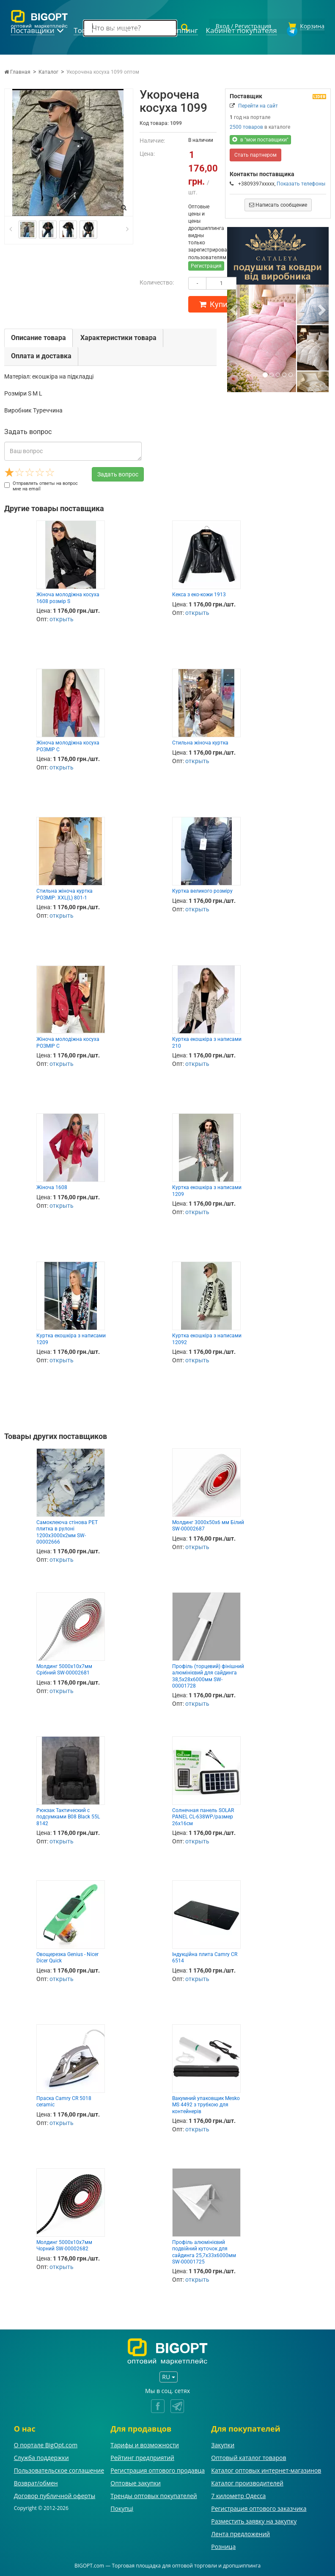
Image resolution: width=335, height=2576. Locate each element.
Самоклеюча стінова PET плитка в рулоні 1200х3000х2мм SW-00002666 (67, 1531)
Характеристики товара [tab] (118, 336)
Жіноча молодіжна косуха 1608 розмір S (67, 596)
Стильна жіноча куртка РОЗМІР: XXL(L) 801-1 (64, 893)
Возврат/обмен (36, 2482)
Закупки (222, 2444)
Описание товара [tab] (38, 336)
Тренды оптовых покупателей (153, 2494)
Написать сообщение (278, 204)
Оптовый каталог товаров (248, 2456)
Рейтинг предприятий (142, 2456)
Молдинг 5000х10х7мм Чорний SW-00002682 (64, 2244)
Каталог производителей (247, 2482)
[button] (234, 308)
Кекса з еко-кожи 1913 (199, 593)
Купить (217, 303)
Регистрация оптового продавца (157, 2469)
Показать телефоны (301, 182)
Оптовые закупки (135, 2482)
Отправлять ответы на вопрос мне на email (41, 484)
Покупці (121, 2507)
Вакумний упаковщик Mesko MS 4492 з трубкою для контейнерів (206, 2103)
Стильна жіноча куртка (200, 741)
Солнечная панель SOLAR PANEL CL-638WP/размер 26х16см (203, 1815)
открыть (61, 617)
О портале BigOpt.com (45, 2444)
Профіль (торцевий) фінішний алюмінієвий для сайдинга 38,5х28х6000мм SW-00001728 (208, 1675)
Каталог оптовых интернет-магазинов (266, 2469)
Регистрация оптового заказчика (258, 2507)
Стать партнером (255, 154)
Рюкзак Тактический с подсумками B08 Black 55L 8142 (68, 1815)
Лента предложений (240, 2533)
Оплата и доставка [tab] (41, 355)
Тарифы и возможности (144, 2444)
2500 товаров (246, 126)
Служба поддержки (41, 2456)
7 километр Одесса (238, 2494)
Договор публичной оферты (55, 2494)
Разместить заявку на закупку (254, 2520)
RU (168, 2375)
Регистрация (206, 265)
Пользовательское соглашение (59, 2469)
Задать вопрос (117, 473)
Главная (17, 71)
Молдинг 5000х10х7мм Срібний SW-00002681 (64, 1668)
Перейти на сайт (258, 105)
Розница (223, 2545)
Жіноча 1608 (51, 1186)
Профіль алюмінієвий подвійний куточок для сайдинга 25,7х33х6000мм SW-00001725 (204, 2250)
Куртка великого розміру (202, 890)
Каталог (48, 71)
